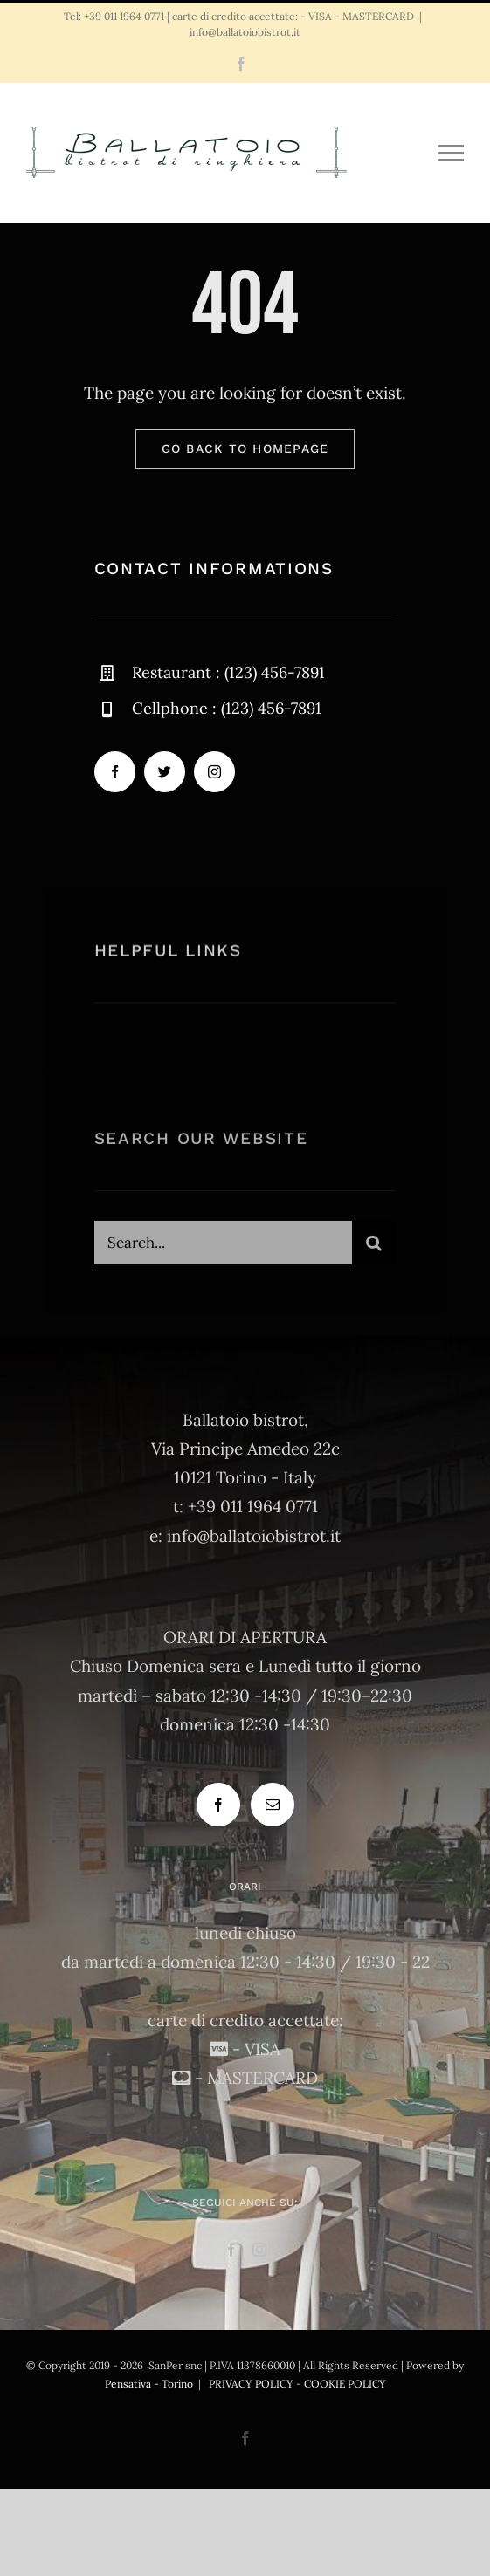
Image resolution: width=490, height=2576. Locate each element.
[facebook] (114, 771)
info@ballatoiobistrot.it (245, 31)
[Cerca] (374, 1246)
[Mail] (272, 1804)
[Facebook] (218, 1804)
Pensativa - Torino (149, 2383)
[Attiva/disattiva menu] (451, 153)
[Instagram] (259, 2250)
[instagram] (214, 771)
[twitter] (164, 771)
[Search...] (223, 1246)
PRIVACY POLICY (251, 2383)
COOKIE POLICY (345, 2383)
